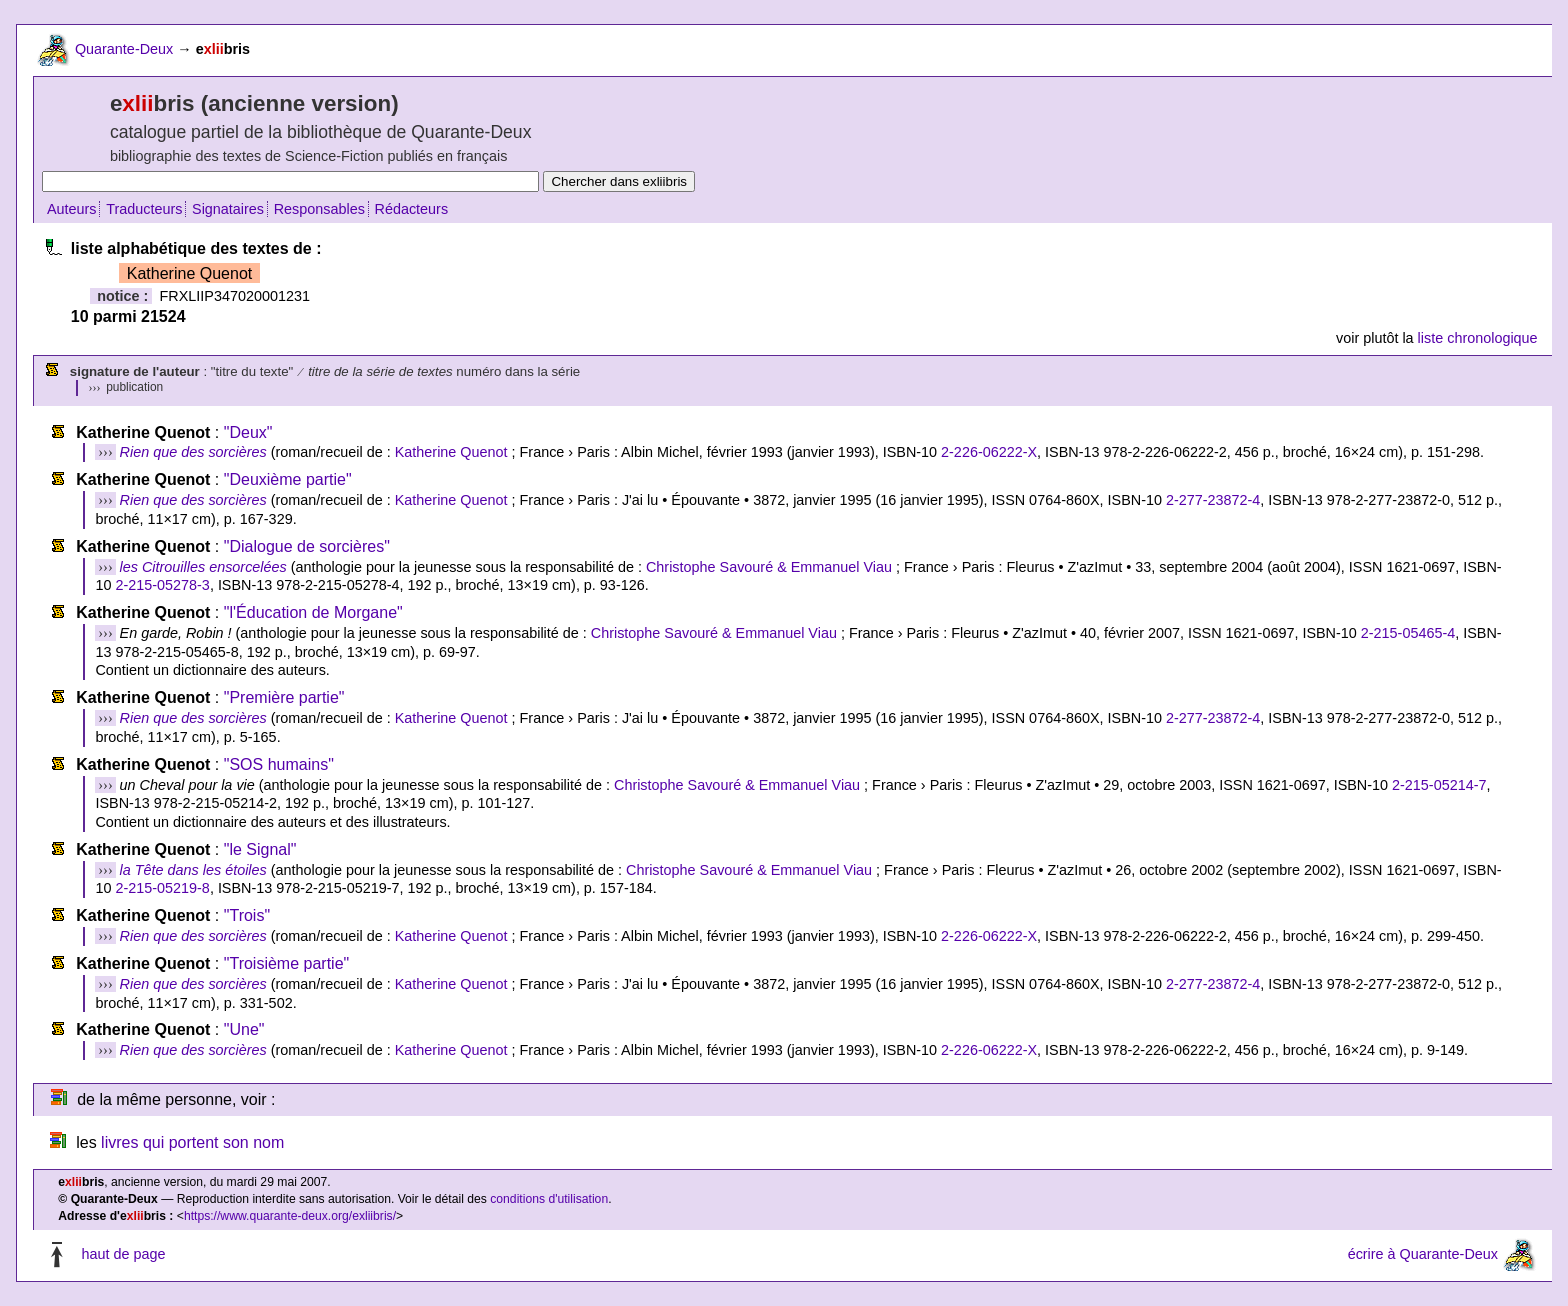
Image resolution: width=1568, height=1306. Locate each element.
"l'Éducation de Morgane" (313, 612)
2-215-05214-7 (1439, 785)
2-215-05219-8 (162, 888)
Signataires (228, 209)
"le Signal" (260, 849)
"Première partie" (284, 697)
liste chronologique (1478, 338)
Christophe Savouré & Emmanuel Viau (769, 567)
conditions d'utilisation (549, 1199)
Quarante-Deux (124, 49)
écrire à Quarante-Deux (1423, 1254)
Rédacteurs (412, 209)
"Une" (244, 1029)
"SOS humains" (279, 764)
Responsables (319, 209)
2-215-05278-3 (162, 585)
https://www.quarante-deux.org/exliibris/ (290, 1216)
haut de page (123, 1254)
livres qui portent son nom (192, 1142)
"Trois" (247, 915)
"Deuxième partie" (288, 479)
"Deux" (248, 432)
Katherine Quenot (451, 452)
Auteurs (72, 209)
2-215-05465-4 (1408, 633)
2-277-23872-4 (1213, 500)
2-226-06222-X (989, 452)
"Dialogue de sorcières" (307, 546)
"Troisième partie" (286, 963)
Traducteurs (144, 209)
